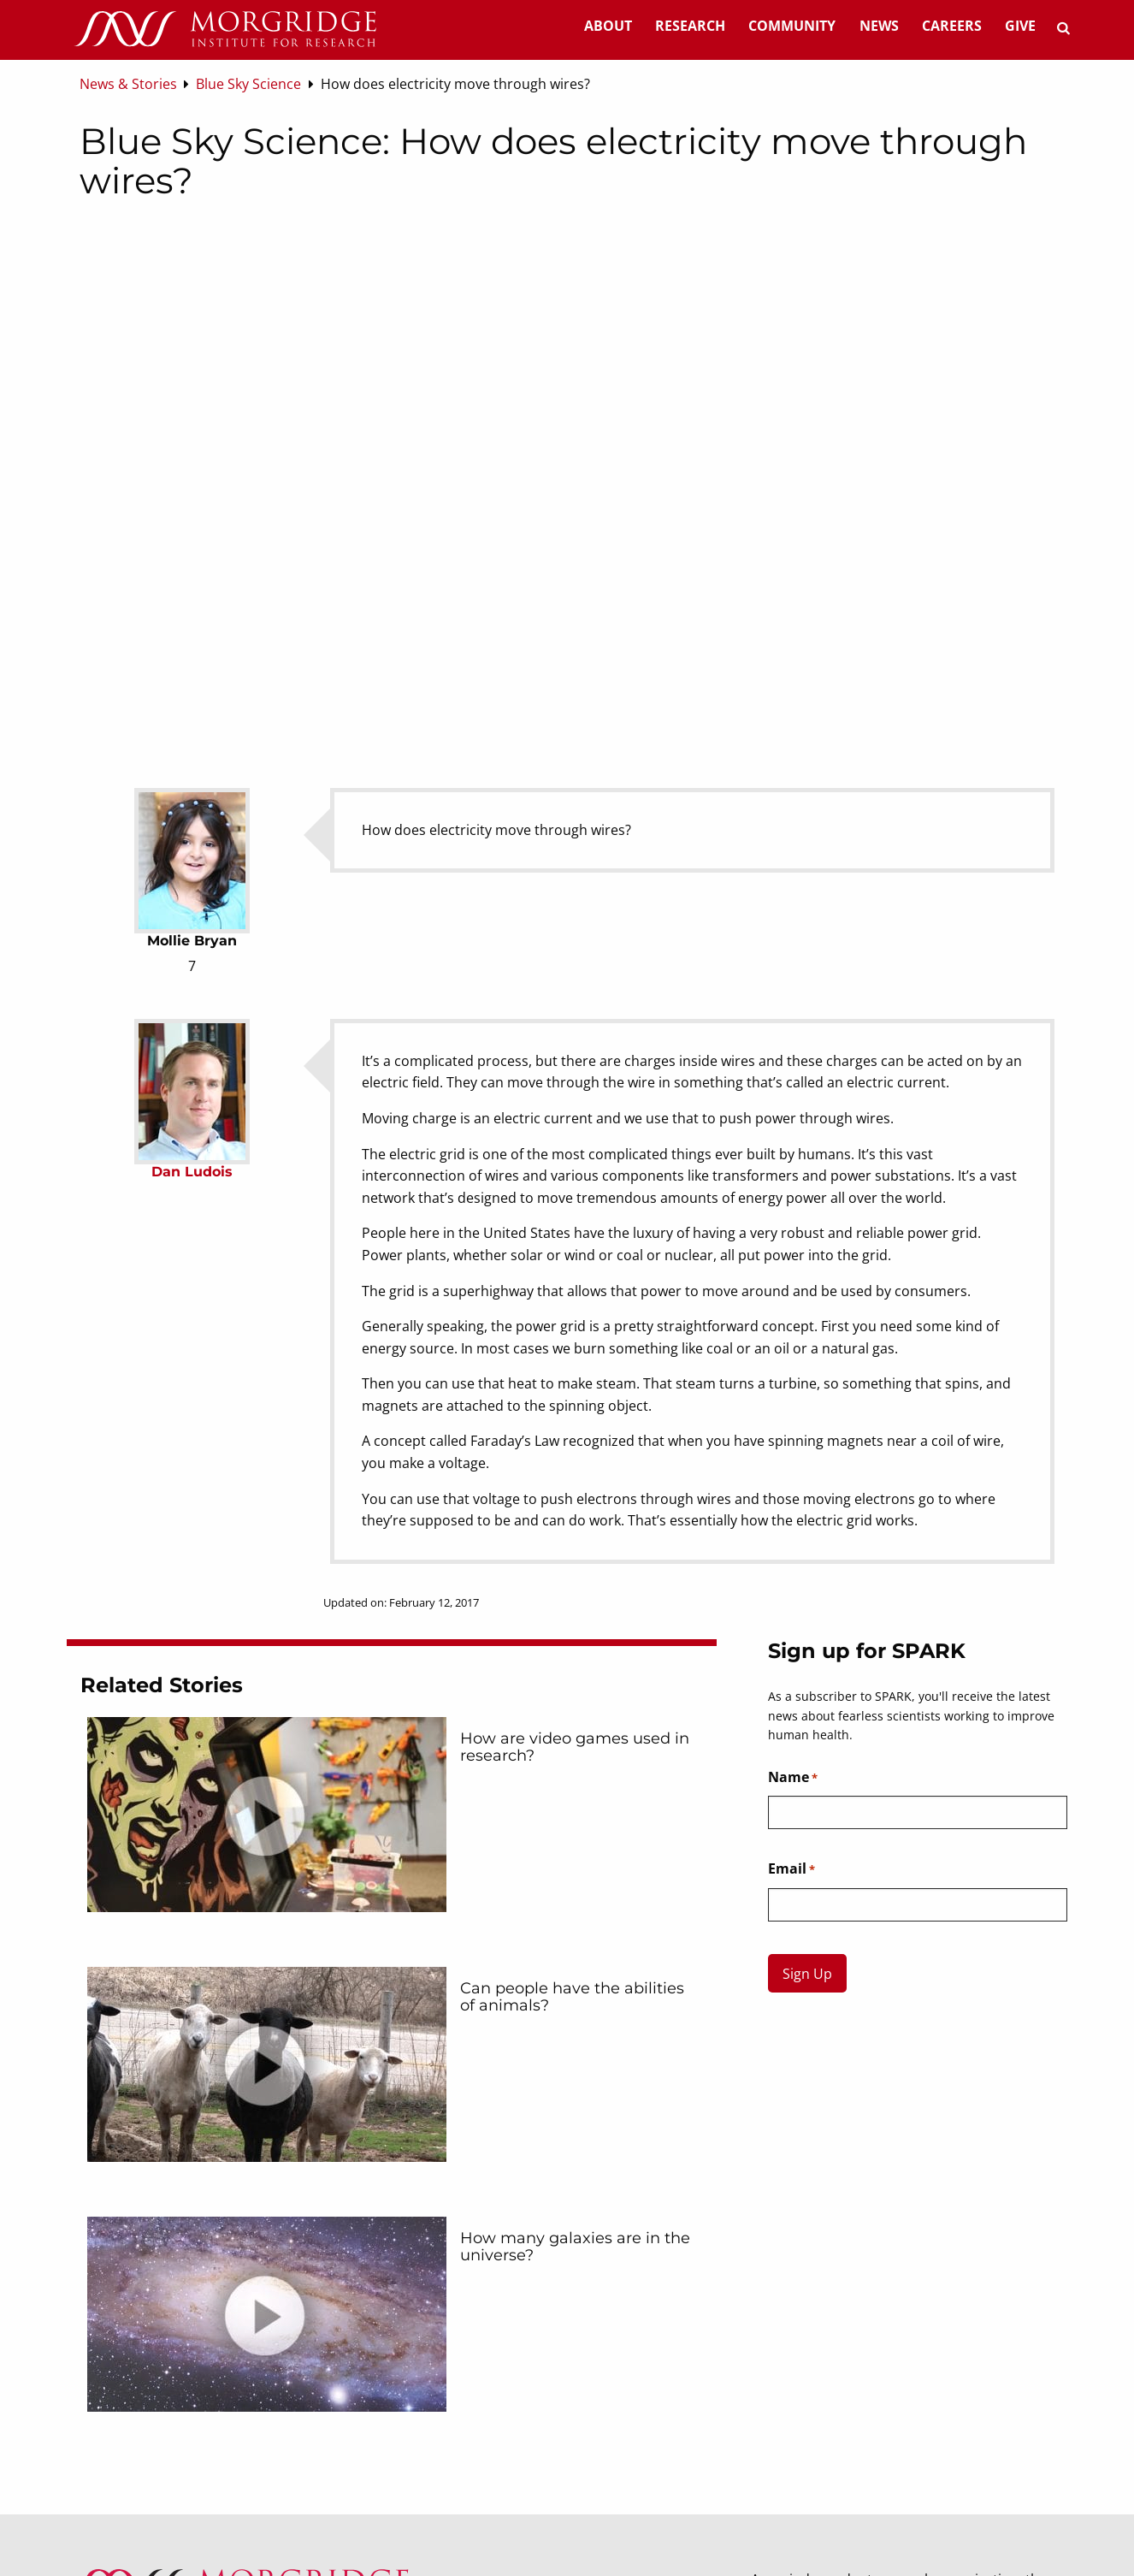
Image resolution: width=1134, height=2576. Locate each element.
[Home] (225, 30)
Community (792, 25)
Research (690, 25)
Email (791, 1869)
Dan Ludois (192, 1172)
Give (1020, 25)
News (879, 25)
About (608, 25)
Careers (952, 25)
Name (793, 1778)
